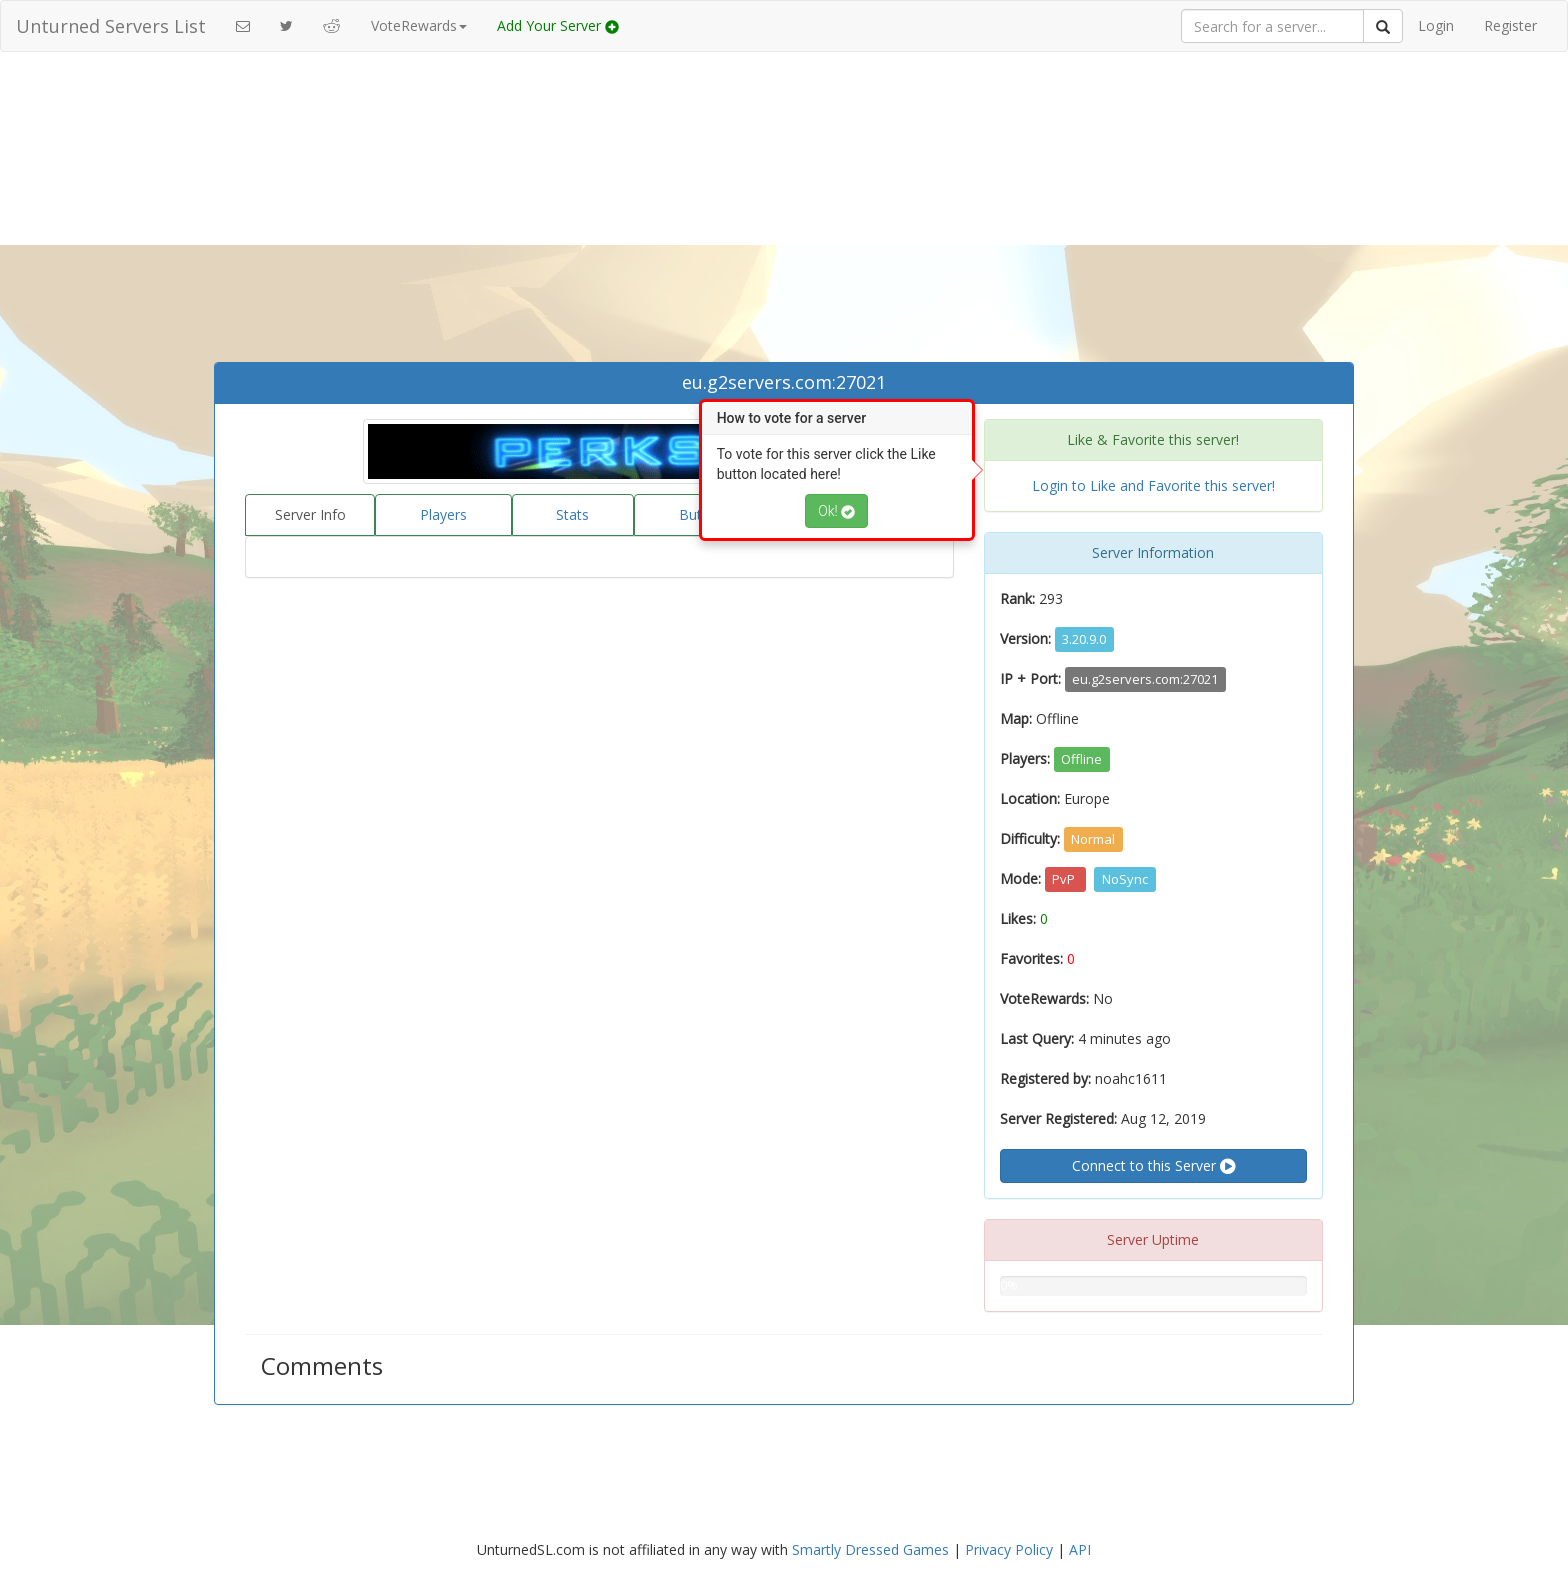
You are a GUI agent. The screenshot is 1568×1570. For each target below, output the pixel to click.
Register (1510, 25)
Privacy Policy (1009, 1549)
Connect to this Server (1153, 1166)
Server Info (310, 514)
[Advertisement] (784, 212)
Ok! (836, 511)
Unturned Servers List (111, 26)
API (1080, 1549)
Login (1436, 25)
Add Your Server (558, 25)
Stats (572, 514)
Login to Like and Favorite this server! (1153, 485)
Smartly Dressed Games (870, 1549)
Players (443, 514)
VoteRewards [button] (419, 25)
